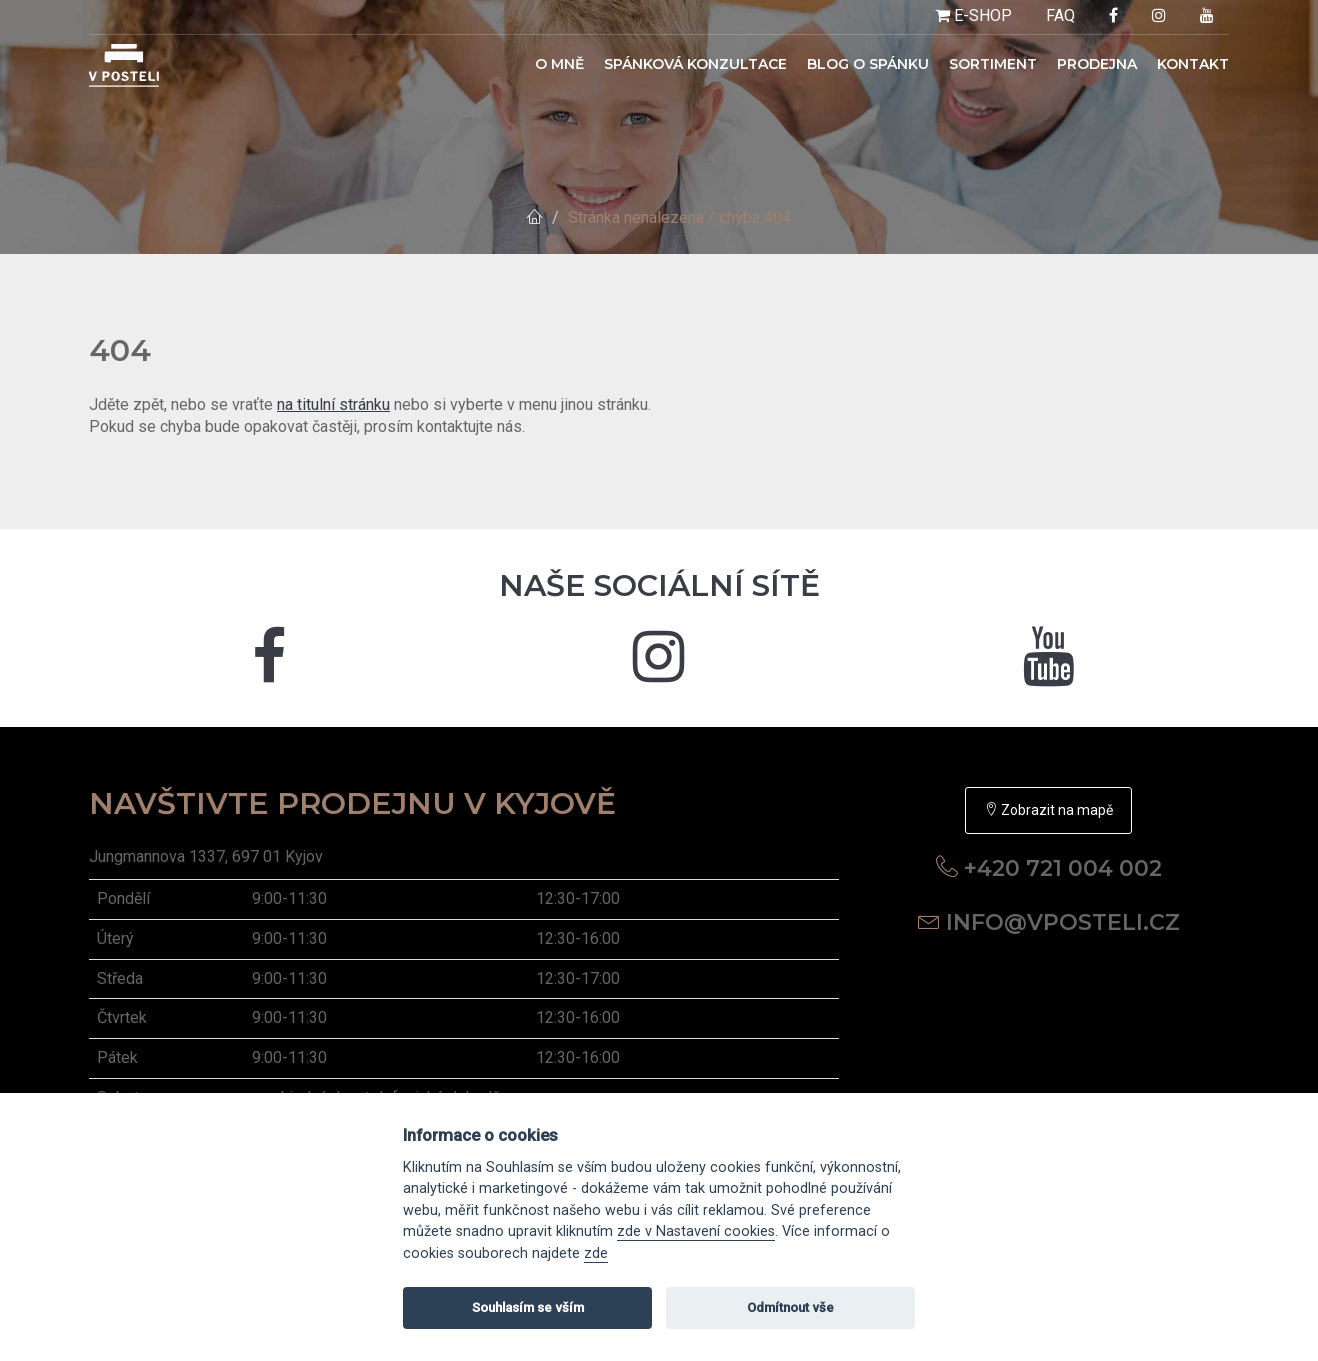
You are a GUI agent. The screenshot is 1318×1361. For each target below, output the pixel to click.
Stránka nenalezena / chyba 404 (679, 217)
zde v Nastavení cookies (696, 1231)
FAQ (1060, 15)
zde (596, 1253)
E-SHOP (973, 15)
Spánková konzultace (695, 64)
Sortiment (993, 64)
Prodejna (1097, 64)
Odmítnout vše (790, 1307)
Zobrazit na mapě (1048, 810)
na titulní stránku (333, 404)
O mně (559, 64)
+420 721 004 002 (1063, 868)
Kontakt (1193, 64)
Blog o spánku (868, 64)
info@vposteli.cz (1063, 922)
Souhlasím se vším (528, 1307)
